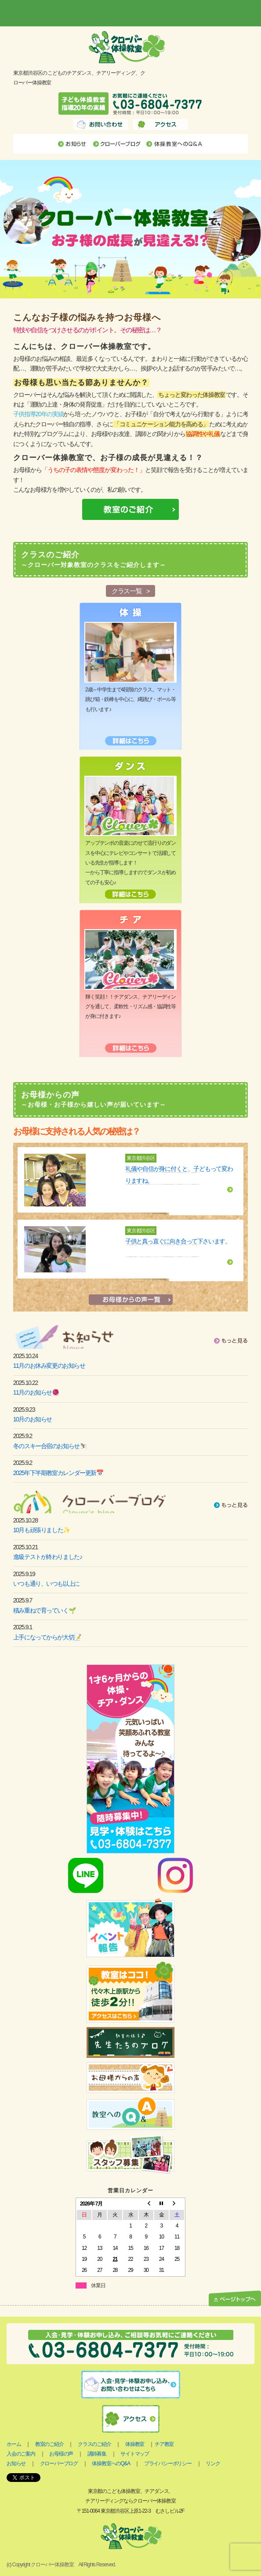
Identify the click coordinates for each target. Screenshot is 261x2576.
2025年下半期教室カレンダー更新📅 (58, 1472)
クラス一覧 (127, 591)
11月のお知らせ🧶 (36, 1392)
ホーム (14, 2444)
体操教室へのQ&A (174, 144)
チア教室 (164, 2444)
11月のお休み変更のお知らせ (49, 1365)
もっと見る (231, 1340)
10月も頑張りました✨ (41, 1529)
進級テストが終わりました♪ (47, 1556)
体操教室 (134, 2444)
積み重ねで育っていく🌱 (44, 1610)
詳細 (230, 1189)
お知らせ (72, 144)
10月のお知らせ (32, 1419)
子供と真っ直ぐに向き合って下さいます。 (177, 1241)
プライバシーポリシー (168, 2463)
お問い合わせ (100, 124)
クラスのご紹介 (94, 2444)
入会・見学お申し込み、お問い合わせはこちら (130, 2384)
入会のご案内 (21, 2454)
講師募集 (96, 2454)
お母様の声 (61, 2454)
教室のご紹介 (49, 2444)
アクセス (160, 124)
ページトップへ (235, 2298)
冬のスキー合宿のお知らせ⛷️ (50, 1446)
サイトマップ (134, 2454)
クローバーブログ (117, 144)
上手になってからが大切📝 (47, 1637)
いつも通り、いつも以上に (46, 1583)
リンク (213, 2463)
